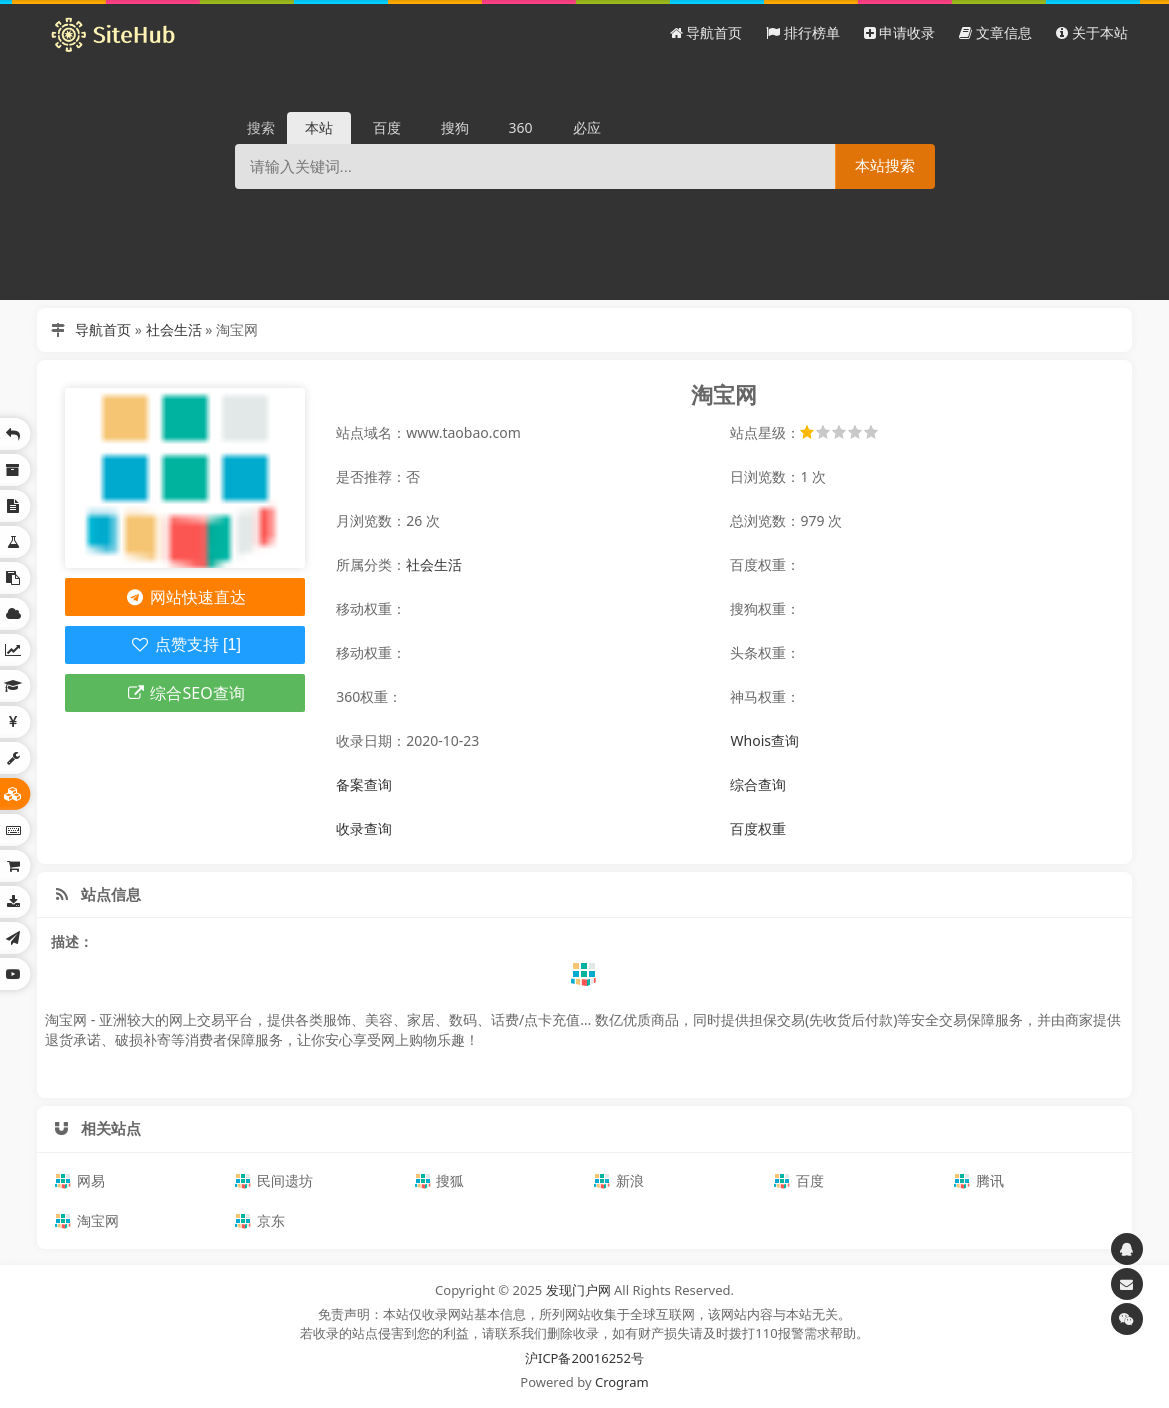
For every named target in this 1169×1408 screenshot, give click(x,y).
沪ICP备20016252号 (584, 1358)
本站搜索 (885, 165)
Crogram (622, 1382)
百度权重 (758, 828)
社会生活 (174, 329)
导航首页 (103, 329)
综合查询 (758, 784)
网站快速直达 (185, 597)
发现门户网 (578, 1290)
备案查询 (364, 784)
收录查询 (364, 828)
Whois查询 (764, 740)
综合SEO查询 (185, 693)
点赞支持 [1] (185, 644)
